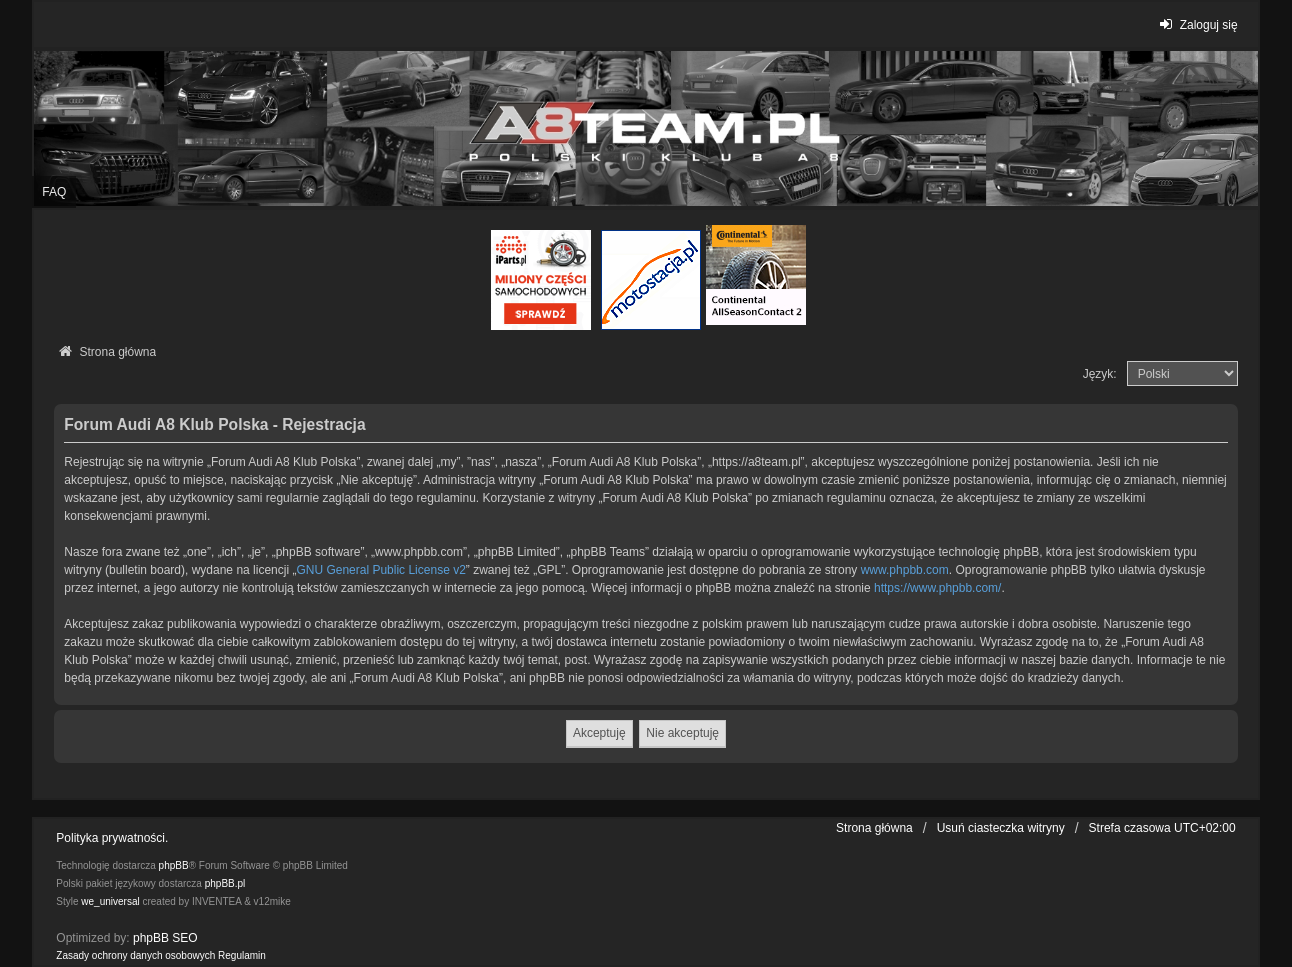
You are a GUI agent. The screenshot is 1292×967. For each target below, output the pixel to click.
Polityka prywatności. (112, 838)
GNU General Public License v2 (380, 570)
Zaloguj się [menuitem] (1195, 24)
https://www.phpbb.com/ (937, 588)
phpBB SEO (165, 938)
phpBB (174, 865)
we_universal (110, 901)
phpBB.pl (225, 883)
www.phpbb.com (905, 570)
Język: (1100, 374)
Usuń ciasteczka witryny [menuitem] (1001, 828)
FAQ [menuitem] (54, 192)
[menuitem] (135, 956)
